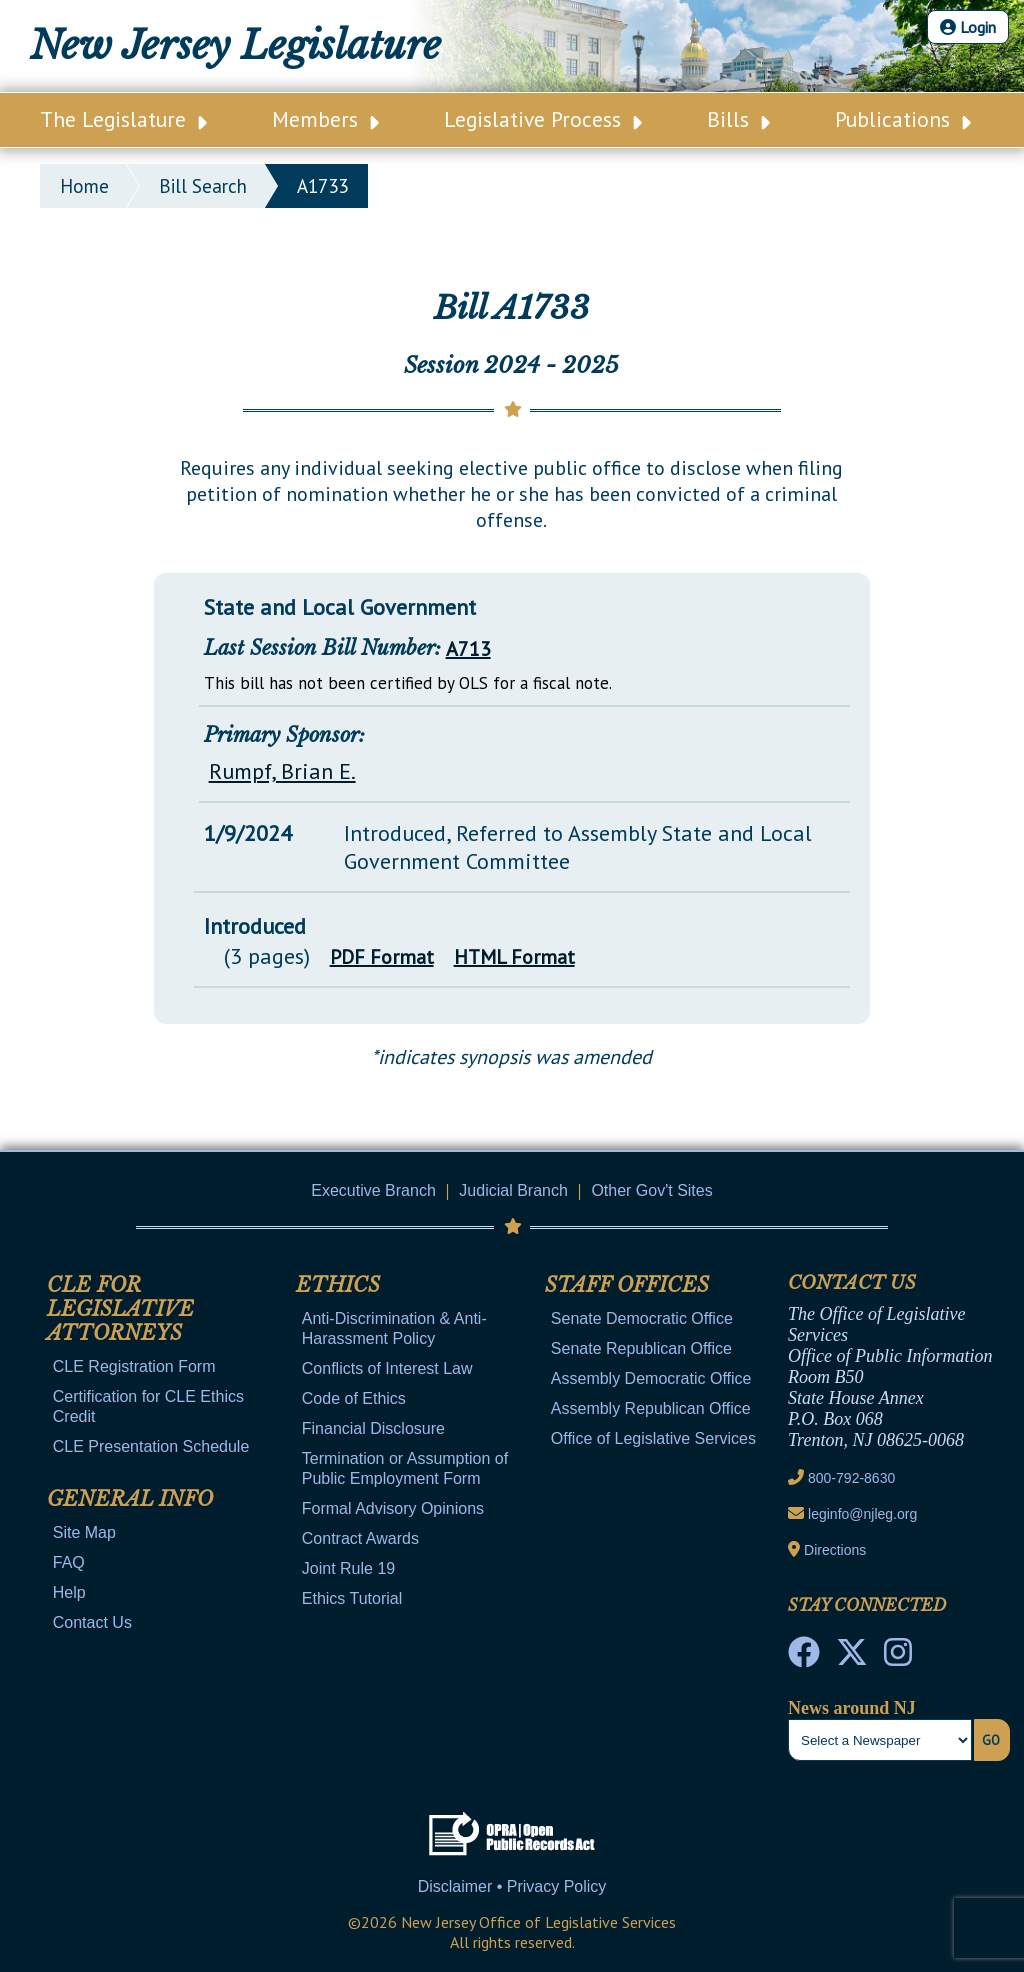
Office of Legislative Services (653, 1438)
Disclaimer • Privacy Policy (512, 1886)
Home (84, 186)
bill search (203, 186)
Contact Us (92, 1622)
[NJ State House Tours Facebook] (804, 1658)
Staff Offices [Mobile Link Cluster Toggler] (627, 1285)
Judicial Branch (513, 1190)
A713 (468, 649)
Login (968, 27)
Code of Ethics (354, 1398)
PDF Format (382, 957)
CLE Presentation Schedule (151, 1446)
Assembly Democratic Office (651, 1378)
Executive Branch (373, 1190)
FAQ (69, 1562)
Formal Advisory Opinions (393, 1508)
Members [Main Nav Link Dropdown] (325, 119)
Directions (835, 1550)
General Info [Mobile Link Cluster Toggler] (130, 1499)
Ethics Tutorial (352, 1598)
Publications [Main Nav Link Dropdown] (903, 119)
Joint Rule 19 (348, 1568)
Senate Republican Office (641, 1348)
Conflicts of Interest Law (387, 1368)
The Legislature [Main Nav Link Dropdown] (123, 119)
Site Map (84, 1532)
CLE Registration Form (134, 1366)
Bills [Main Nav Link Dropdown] (738, 119)
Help (69, 1592)
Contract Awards (360, 1538)
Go (991, 1740)
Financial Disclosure (373, 1428)
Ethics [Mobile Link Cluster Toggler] (338, 1285)
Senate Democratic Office (642, 1318)
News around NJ (852, 1708)
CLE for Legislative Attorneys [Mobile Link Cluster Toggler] (120, 1309)
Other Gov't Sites (651, 1190)
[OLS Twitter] (852, 1658)
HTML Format (514, 957)
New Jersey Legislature (235, 45)
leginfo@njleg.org (862, 1514)
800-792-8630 (851, 1478)
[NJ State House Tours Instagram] (898, 1658)
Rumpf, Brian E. (282, 771)
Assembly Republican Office (651, 1408)
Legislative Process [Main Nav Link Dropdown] (543, 119)
